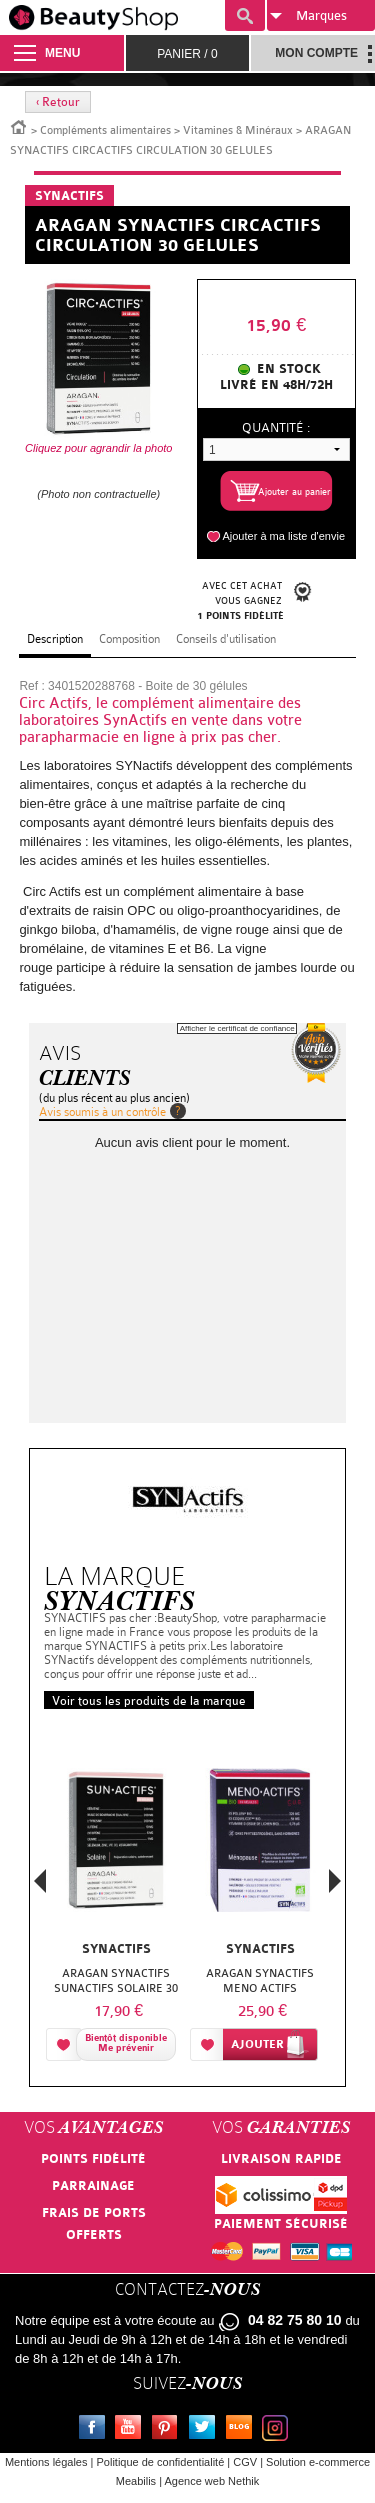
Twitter (206, 2430)
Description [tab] (55, 639)
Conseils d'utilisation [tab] (226, 639)
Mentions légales (46, 2462)
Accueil (19, 126)
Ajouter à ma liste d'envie (283, 536)
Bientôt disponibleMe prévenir (126, 2043)
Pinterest (169, 2430)
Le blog (243, 2430)
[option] (116, 1900)
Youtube (132, 2430)
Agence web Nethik (211, 2481)
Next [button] (335, 1881)
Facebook (96, 2430)
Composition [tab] (129, 639)
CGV (245, 2462)
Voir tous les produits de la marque (149, 1701)
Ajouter (257, 2044)
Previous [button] (40, 1886)
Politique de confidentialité (160, 2462)
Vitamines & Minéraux (238, 130)
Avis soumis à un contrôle (102, 1112)
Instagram (279, 2430)
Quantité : (276, 427)
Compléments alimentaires (105, 130)
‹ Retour (58, 102)
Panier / (187, 54)
